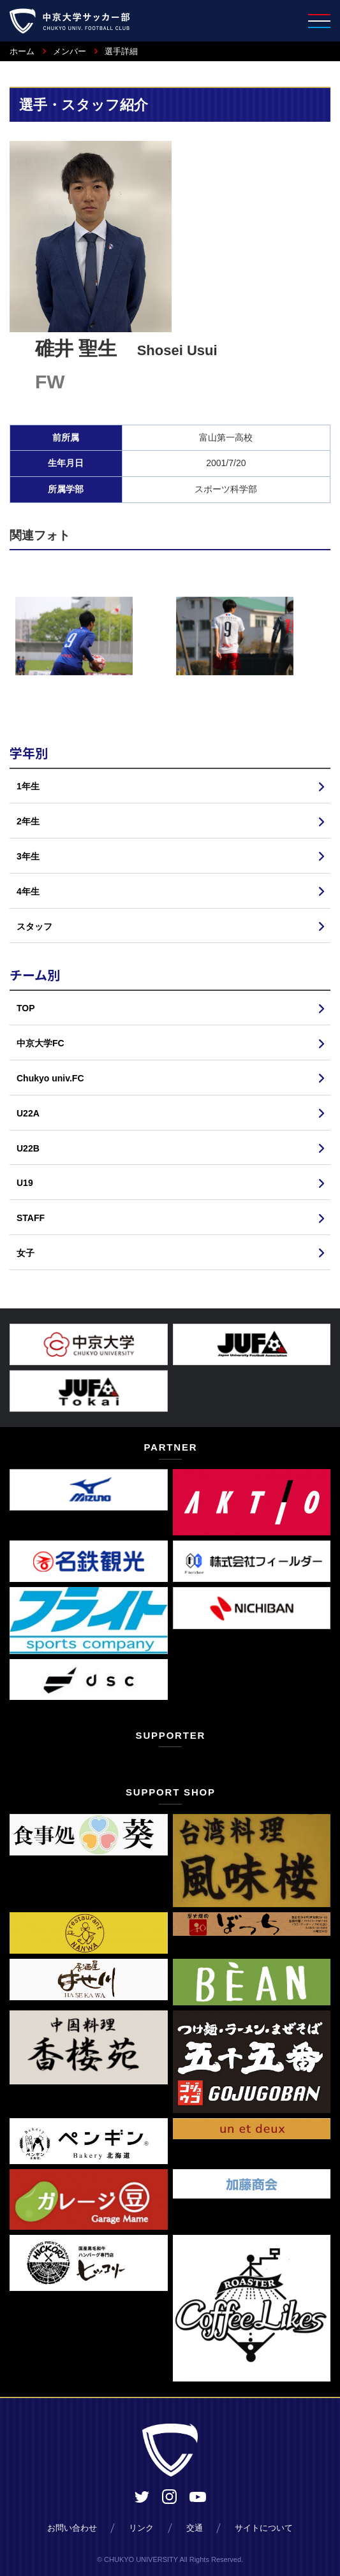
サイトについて (264, 2528)
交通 (194, 2528)
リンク (141, 2528)
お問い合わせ (72, 2528)
